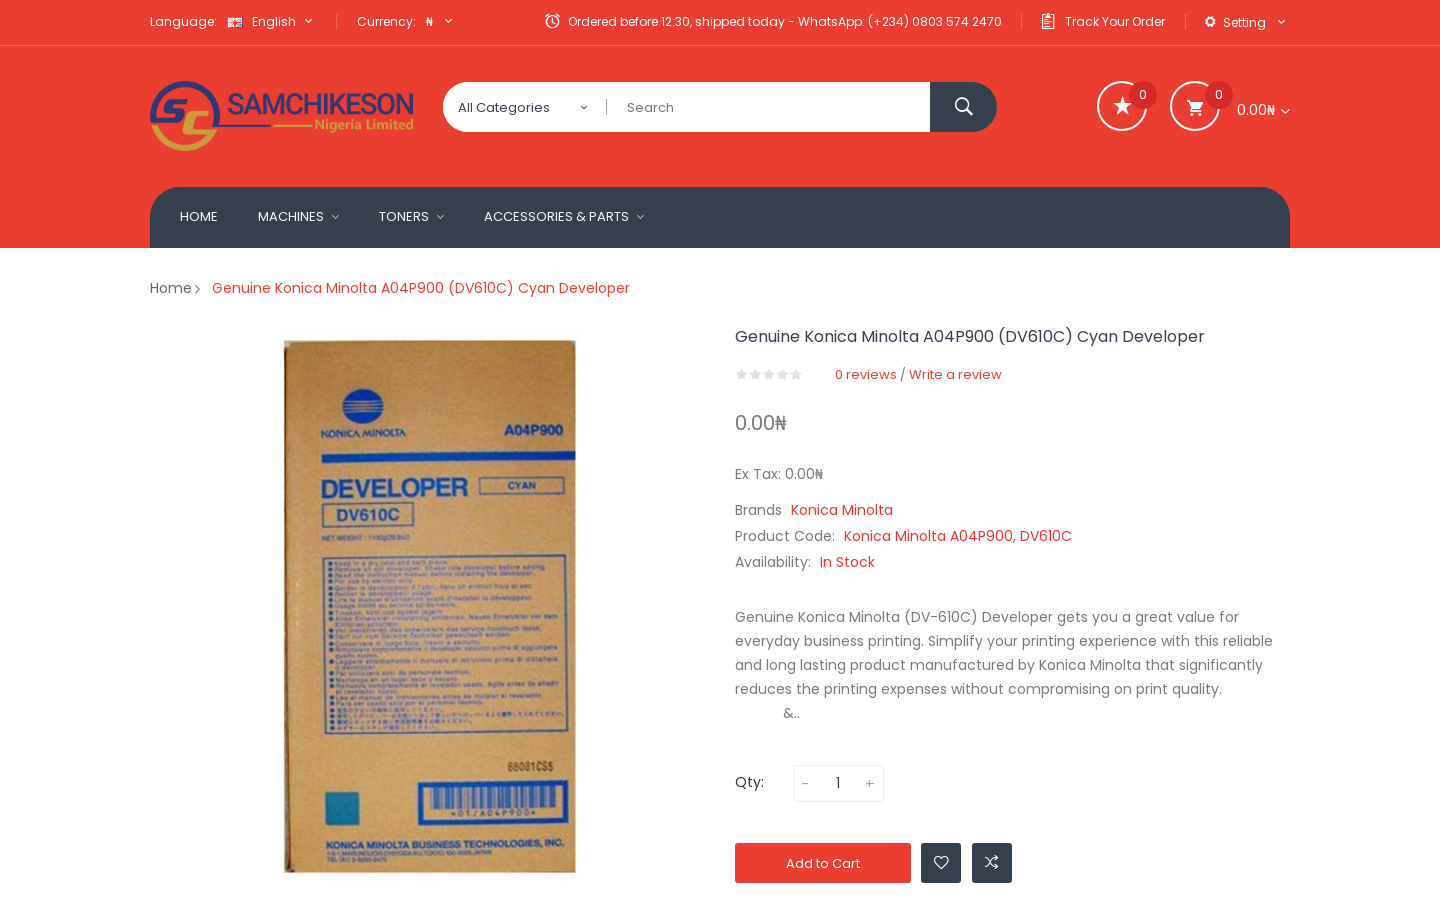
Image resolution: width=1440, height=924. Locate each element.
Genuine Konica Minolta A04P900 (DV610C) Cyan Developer (421, 288)
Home (171, 288)
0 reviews (866, 374)
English (272, 21)
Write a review (955, 374)
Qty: (749, 782)
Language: (183, 21)
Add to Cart (823, 863)
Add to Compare (992, 862)
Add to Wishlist (941, 862)
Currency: (386, 21)
